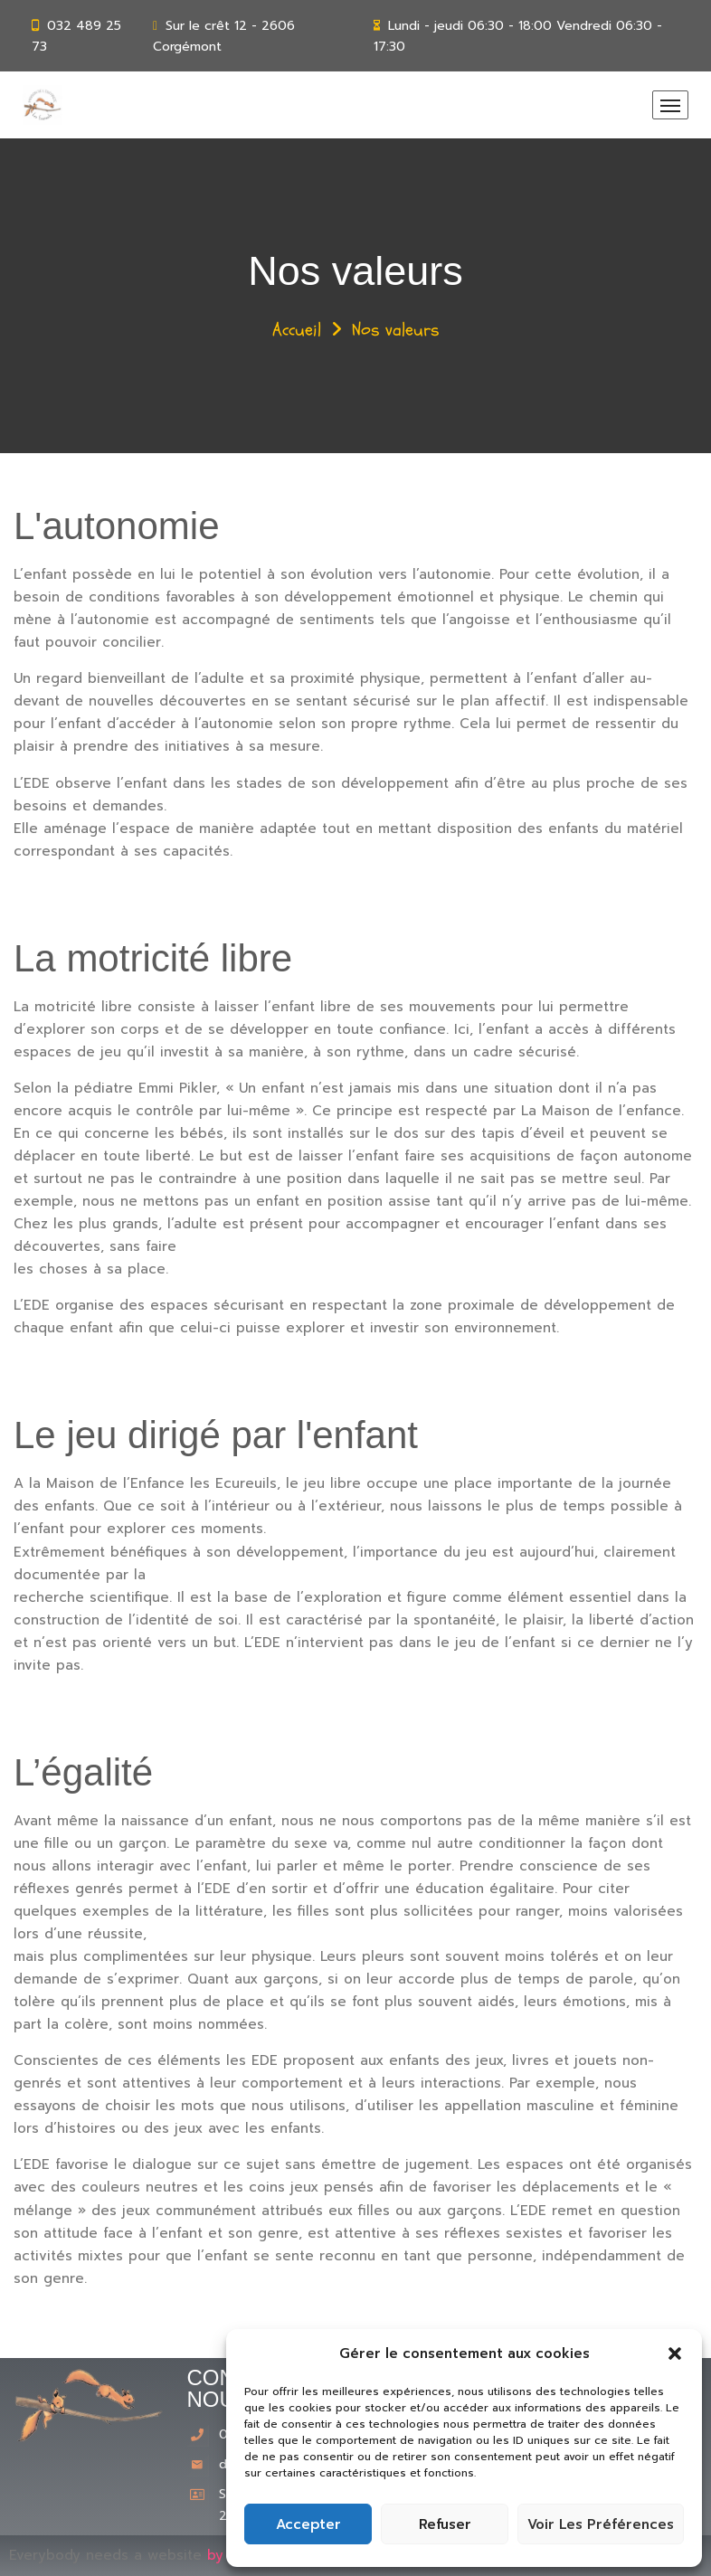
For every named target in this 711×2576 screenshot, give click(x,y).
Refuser (445, 2524)
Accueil (296, 329)
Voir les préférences (600, 2524)
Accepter (308, 2524)
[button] (675, 2353)
